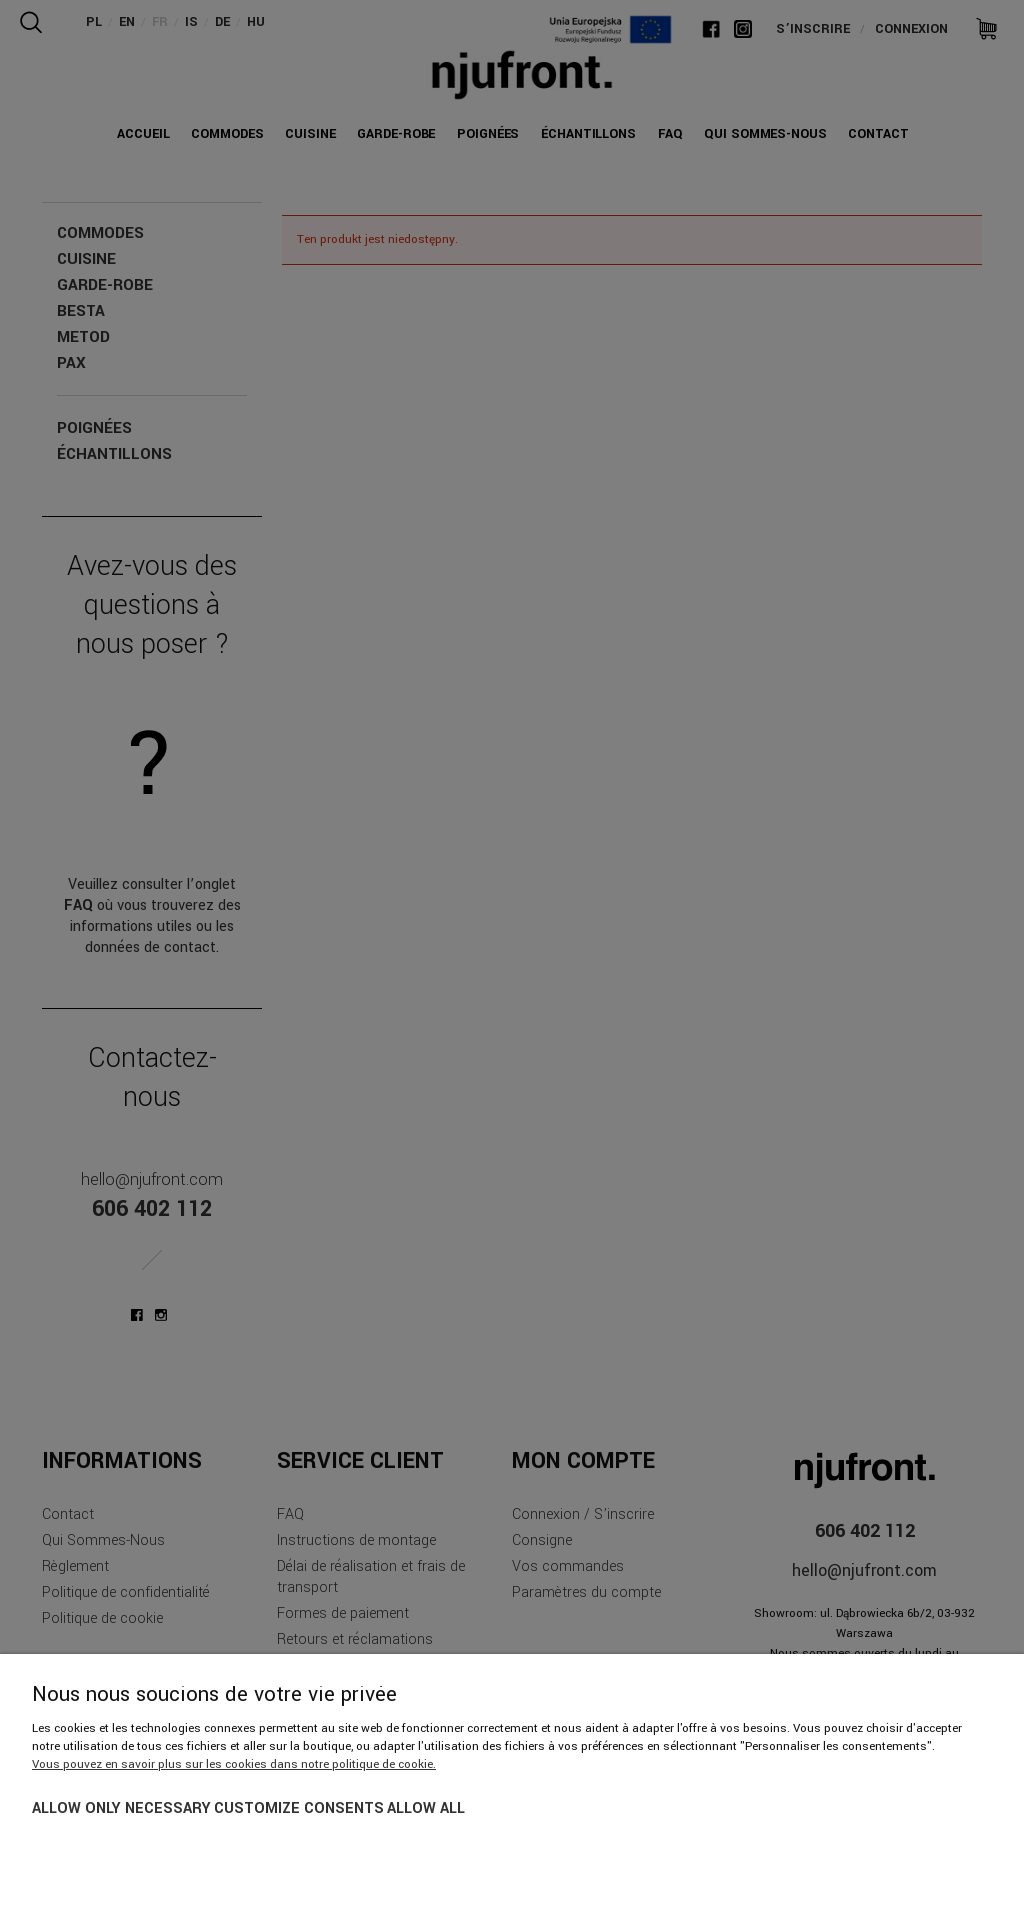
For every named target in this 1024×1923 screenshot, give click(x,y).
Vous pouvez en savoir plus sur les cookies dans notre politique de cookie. (234, 1764)
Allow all (426, 1808)
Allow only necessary (121, 1808)
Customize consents (299, 1808)
